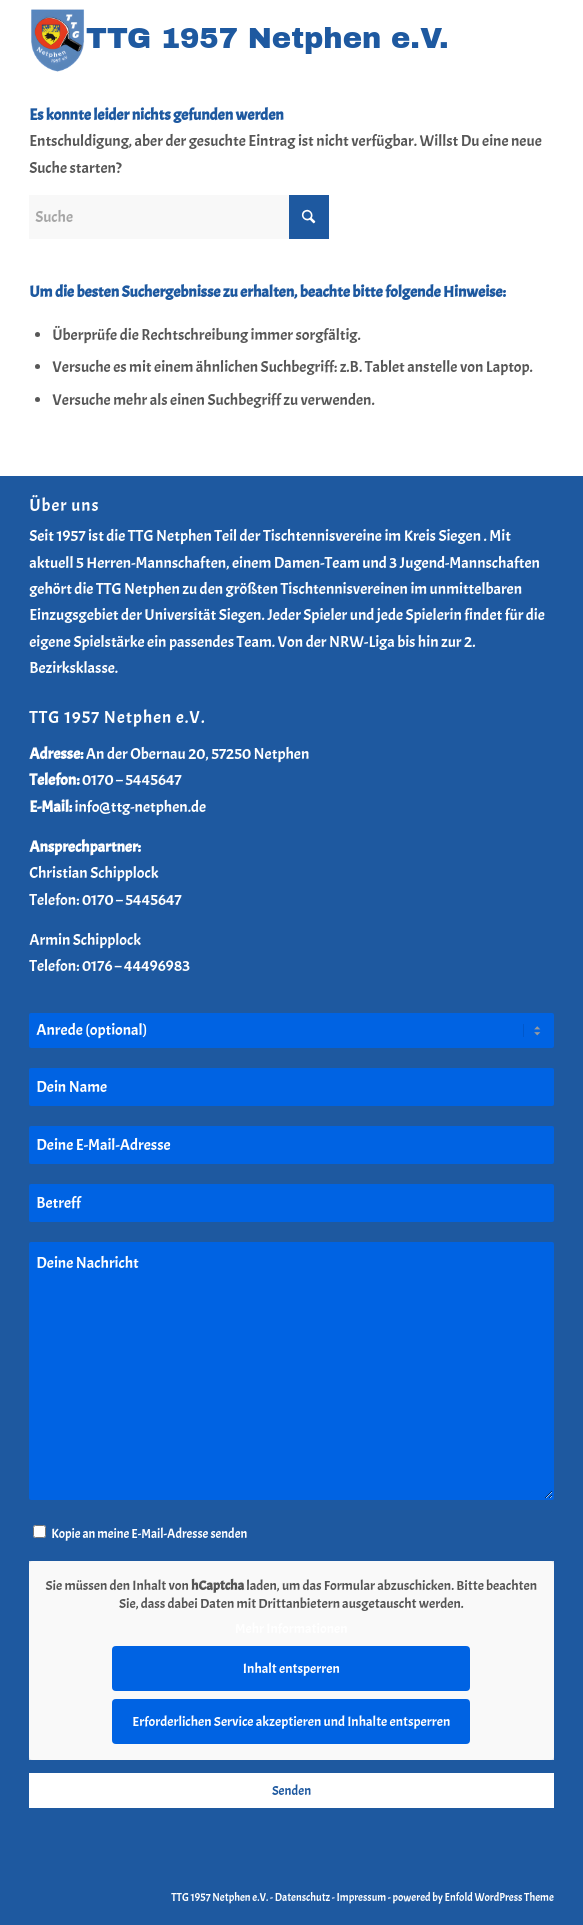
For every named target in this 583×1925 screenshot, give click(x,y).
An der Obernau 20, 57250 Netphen (198, 754)
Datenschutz (302, 1897)
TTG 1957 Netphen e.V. (220, 1897)
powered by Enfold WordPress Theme (472, 1897)
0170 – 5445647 (132, 780)
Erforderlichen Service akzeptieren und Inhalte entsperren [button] (291, 1720)
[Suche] (179, 217)
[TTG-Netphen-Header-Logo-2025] (239, 41)
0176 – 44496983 (136, 966)
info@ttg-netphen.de (141, 807)
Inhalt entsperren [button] (291, 1667)
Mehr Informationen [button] (291, 1628)
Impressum (362, 1897)
